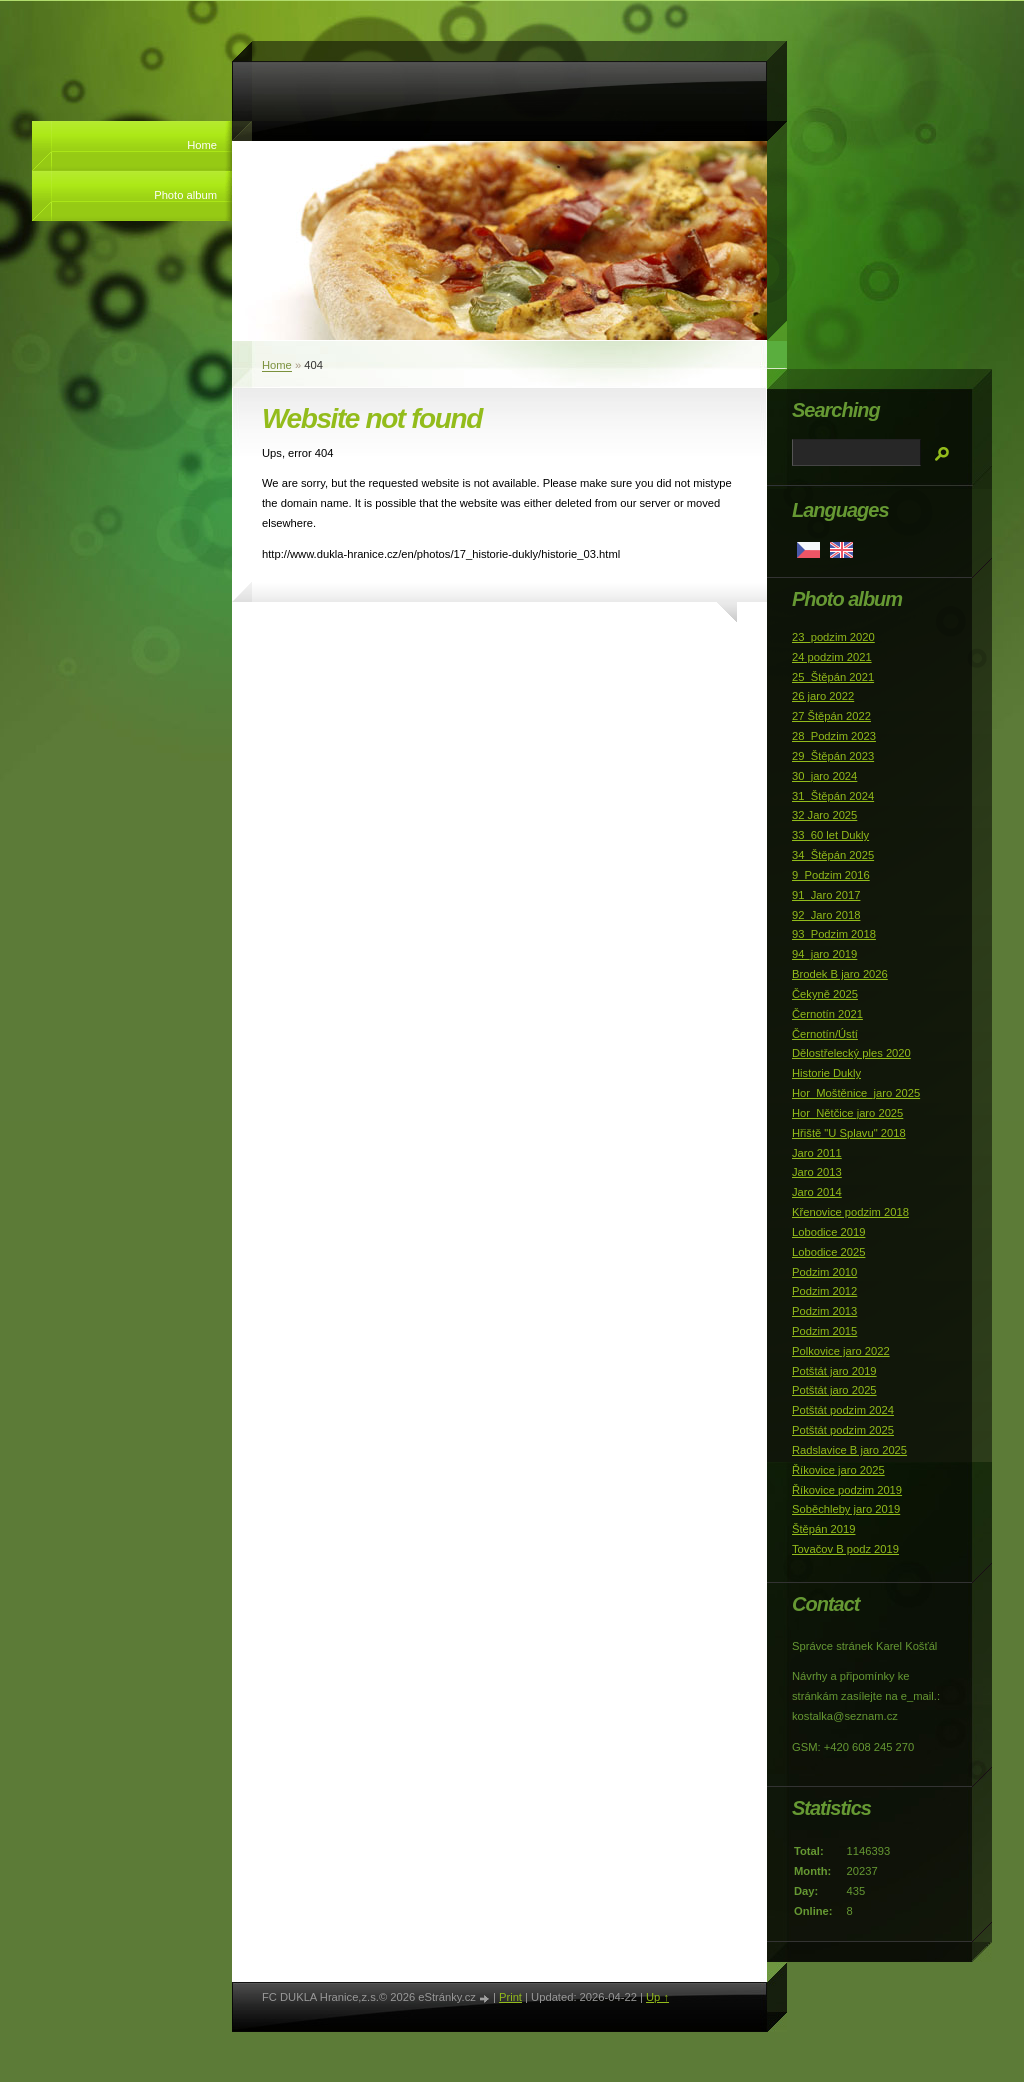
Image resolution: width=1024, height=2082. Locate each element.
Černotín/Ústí (825, 1034)
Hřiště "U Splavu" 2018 (849, 1133)
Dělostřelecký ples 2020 (851, 1053)
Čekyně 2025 (825, 994)
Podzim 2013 (824, 1311)
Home (202, 145)
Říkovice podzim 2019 (847, 1490)
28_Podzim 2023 (834, 736)
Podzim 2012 (824, 1291)
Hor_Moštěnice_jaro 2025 (856, 1093)
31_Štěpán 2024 (833, 796)
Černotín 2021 (827, 1014)
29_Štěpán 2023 (833, 756)
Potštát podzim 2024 (843, 1410)
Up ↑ (657, 1997)
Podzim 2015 (824, 1331)
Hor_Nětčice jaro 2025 (847, 1113)
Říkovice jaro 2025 (838, 1470)
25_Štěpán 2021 (833, 677)
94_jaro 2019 (824, 954)
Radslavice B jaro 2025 (849, 1450)
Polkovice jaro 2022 (841, 1351)
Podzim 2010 (824, 1272)
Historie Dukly (826, 1073)
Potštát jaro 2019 (834, 1371)
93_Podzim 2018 (834, 934)
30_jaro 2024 (824, 776)
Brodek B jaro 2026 (840, 974)
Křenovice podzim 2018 (850, 1212)
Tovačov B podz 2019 (845, 1549)
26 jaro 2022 (823, 696)
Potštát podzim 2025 (843, 1430)
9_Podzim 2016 (831, 875)
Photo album (185, 195)
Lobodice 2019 (828, 1232)
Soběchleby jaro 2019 (846, 1509)
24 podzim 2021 (832, 657)
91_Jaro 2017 (826, 895)
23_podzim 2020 (833, 637)
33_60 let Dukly (830, 835)
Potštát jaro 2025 (834, 1390)
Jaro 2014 (817, 1192)
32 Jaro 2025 (824, 815)
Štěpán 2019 (823, 1529)
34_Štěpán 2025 (833, 855)
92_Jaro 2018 (826, 915)
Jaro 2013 (817, 1172)
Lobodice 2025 (828, 1252)
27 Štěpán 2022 (831, 716)
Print (510, 1997)
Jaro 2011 (817, 1153)
